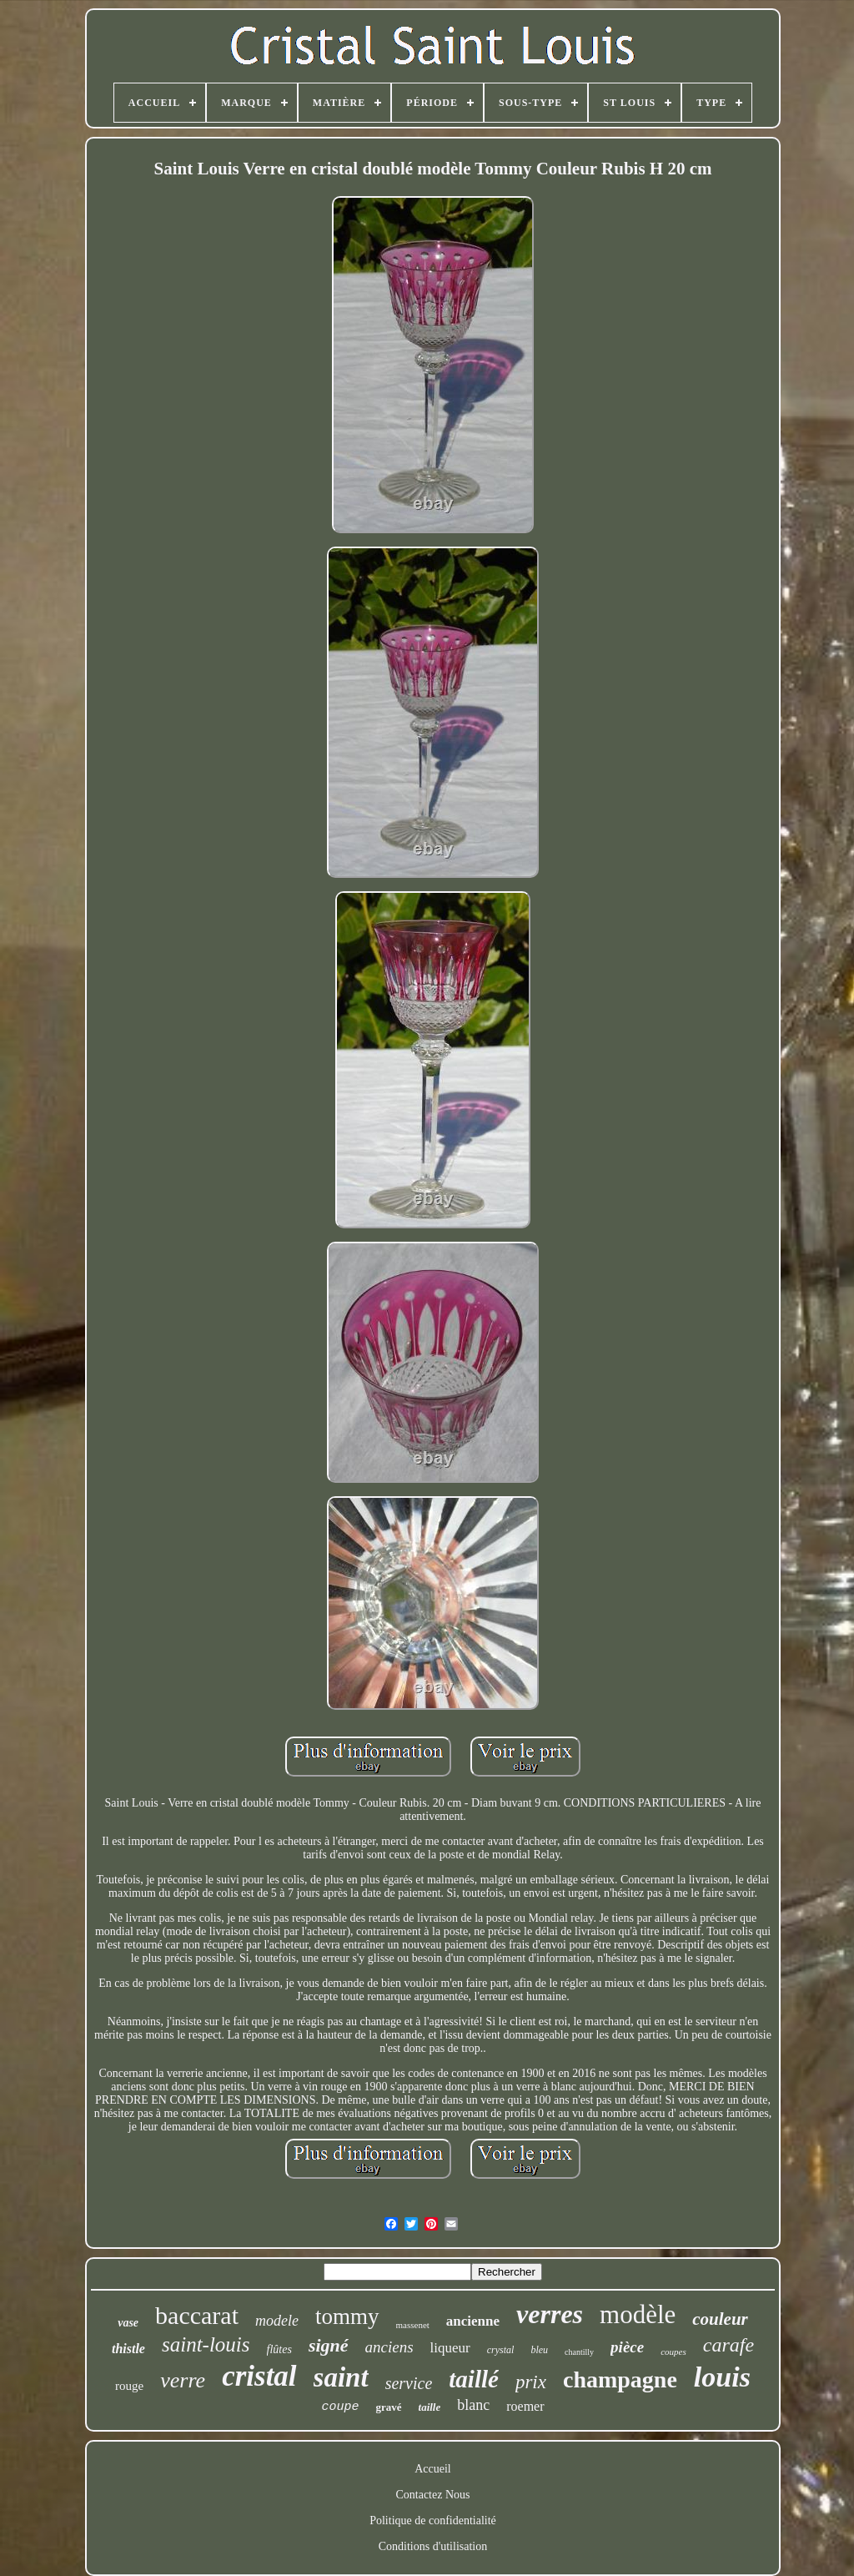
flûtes (279, 2349)
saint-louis (206, 2344)
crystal (501, 2350)
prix (530, 2382)
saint (341, 2377)
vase (128, 2322)
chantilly (579, 2352)
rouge (129, 2385)
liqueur (450, 2348)
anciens (389, 2347)
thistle (128, 2349)
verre (182, 2380)
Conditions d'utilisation (433, 2546)
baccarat (197, 2315)
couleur (720, 2319)
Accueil (432, 2469)
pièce (627, 2347)
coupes (673, 2352)
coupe (340, 2407)
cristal (259, 2376)
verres (549, 2314)
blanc (473, 2405)
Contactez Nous (432, 2494)
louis (722, 2377)
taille (430, 2407)
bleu (539, 2350)
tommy (347, 2316)
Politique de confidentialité (432, 2520)
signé (329, 2345)
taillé (474, 2379)
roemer (525, 2406)
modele (277, 2320)
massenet (413, 2325)
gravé (388, 2407)
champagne (620, 2379)
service (409, 2383)
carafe (728, 2345)
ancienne (473, 2321)
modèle (638, 2314)
